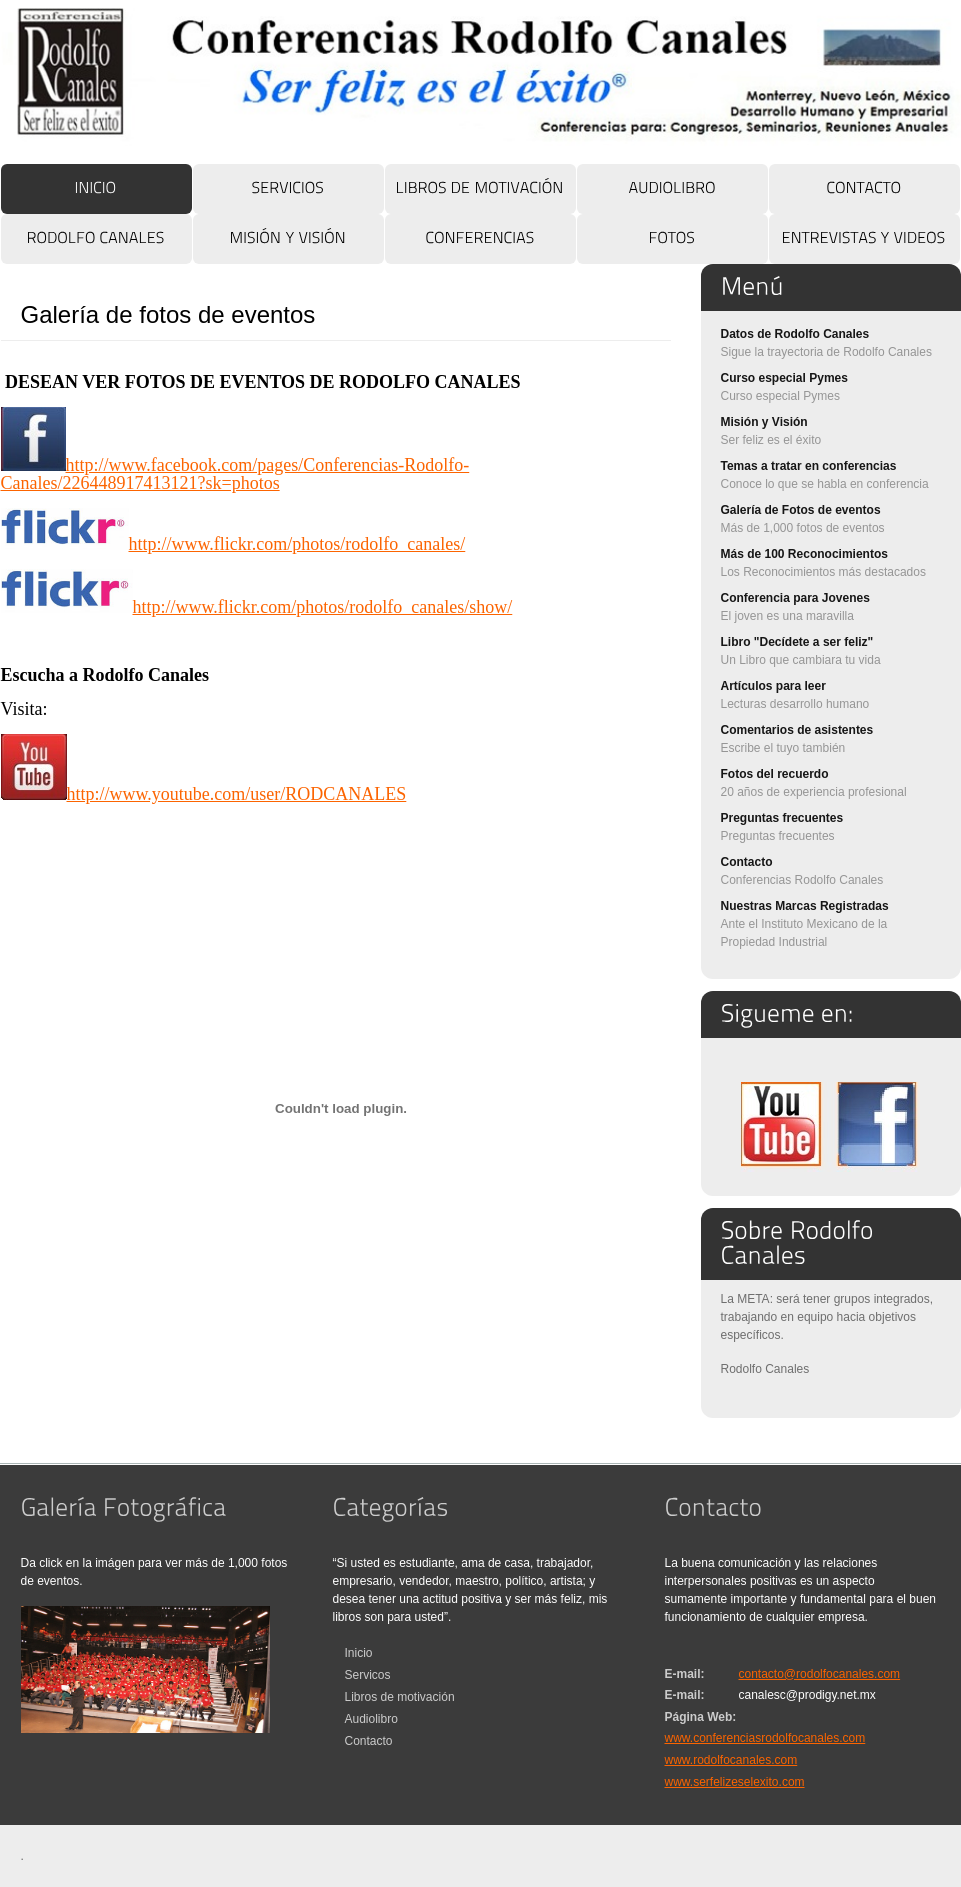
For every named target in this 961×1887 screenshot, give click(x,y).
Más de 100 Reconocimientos (804, 554)
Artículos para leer (773, 686)
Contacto (747, 862)
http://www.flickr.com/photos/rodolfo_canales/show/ (257, 607)
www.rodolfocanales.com (731, 1760)
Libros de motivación (400, 1697)
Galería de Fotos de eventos (801, 510)
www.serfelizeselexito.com (735, 1782)
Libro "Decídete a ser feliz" (797, 642)
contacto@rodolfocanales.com (820, 1674)
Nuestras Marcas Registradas (805, 906)
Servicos (368, 1675)
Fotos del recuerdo (775, 774)
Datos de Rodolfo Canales (795, 334)
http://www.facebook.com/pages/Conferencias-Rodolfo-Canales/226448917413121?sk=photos (235, 474)
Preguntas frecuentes (782, 818)
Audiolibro (371, 1719)
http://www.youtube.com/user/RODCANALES (204, 794)
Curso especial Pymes (784, 378)
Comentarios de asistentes (797, 730)
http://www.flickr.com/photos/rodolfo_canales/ (233, 544)
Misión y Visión (764, 422)
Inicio (359, 1653)
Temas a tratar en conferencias (809, 466)
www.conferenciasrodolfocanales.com (765, 1738)
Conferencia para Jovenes (795, 598)
